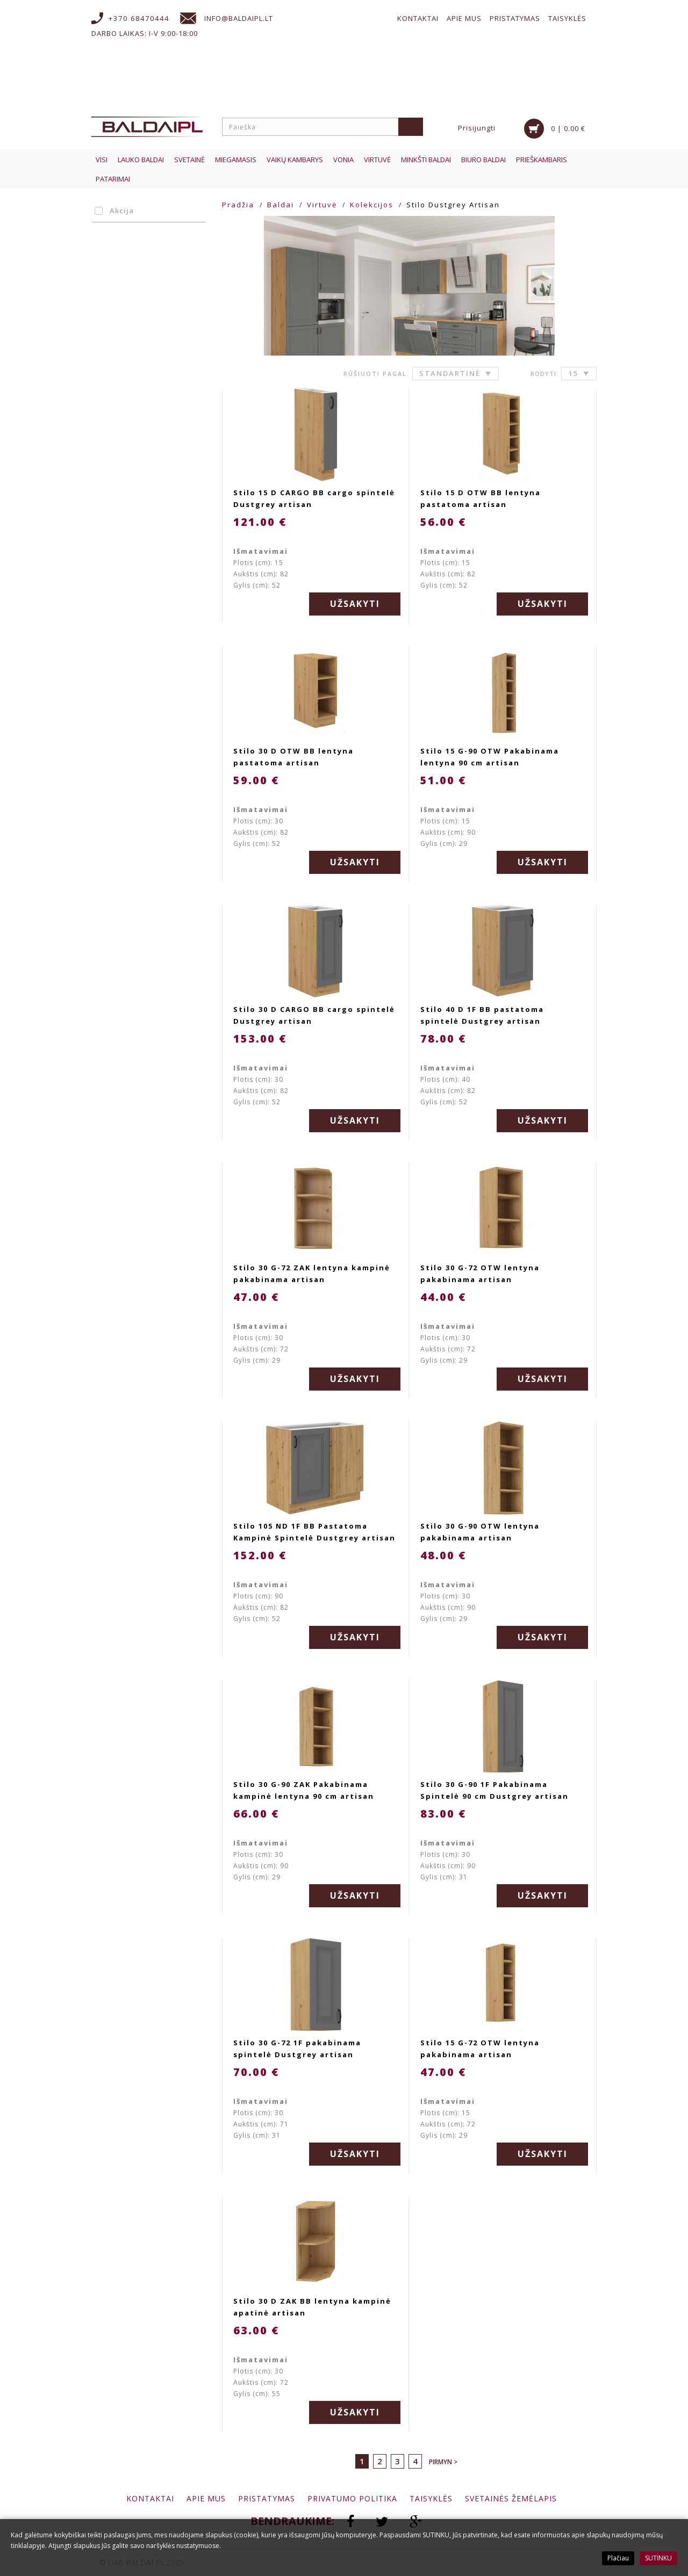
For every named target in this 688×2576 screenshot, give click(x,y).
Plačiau (618, 2558)
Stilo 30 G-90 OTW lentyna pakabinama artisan (480, 1532)
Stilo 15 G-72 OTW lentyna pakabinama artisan (480, 2048)
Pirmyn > (443, 2461)
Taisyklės (567, 18)
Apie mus (464, 18)
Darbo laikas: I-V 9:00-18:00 (144, 33)
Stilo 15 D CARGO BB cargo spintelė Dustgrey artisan (314, 498)
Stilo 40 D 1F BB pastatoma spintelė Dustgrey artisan (482, 1015)
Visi (102, 159)
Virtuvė (377, 159)
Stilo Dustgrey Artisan (453, 204)
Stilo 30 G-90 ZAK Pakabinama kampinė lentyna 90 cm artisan (303, 1790)
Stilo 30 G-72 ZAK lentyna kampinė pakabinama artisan (311, 1273)
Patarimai (113, 179)
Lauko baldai (141, 159)
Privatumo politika (352, 2498)
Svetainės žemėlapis (511, 2498)
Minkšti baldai (426, 159)
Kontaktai (418, 18)
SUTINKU (658, 2558)
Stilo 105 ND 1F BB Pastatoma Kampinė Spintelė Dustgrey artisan (314, 1532)
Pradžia (238, 204)
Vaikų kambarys (295, 159)
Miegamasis (235, 159)
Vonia (343, 159)
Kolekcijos (371, 204)
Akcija (116, 210)
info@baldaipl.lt (238, 18)
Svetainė (189, 159)
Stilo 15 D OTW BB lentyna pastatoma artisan (480, 498)
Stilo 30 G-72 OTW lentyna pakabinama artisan (480, 1273)
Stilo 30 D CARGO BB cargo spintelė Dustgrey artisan (314, 1015)
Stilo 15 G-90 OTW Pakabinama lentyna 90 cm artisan (489, 757)
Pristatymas (515, 18)
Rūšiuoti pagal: (376, 374)
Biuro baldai (483, 159)
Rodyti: (544, 374)
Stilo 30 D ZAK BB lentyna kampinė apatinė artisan (312, 2307)
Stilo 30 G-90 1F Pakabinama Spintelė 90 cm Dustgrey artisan (494, 1790)
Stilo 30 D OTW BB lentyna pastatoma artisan (293, 757)
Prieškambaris (541, 159)
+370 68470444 (139, 18)
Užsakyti (355, 604)
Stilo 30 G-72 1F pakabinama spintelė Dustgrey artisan (297, 2048)
